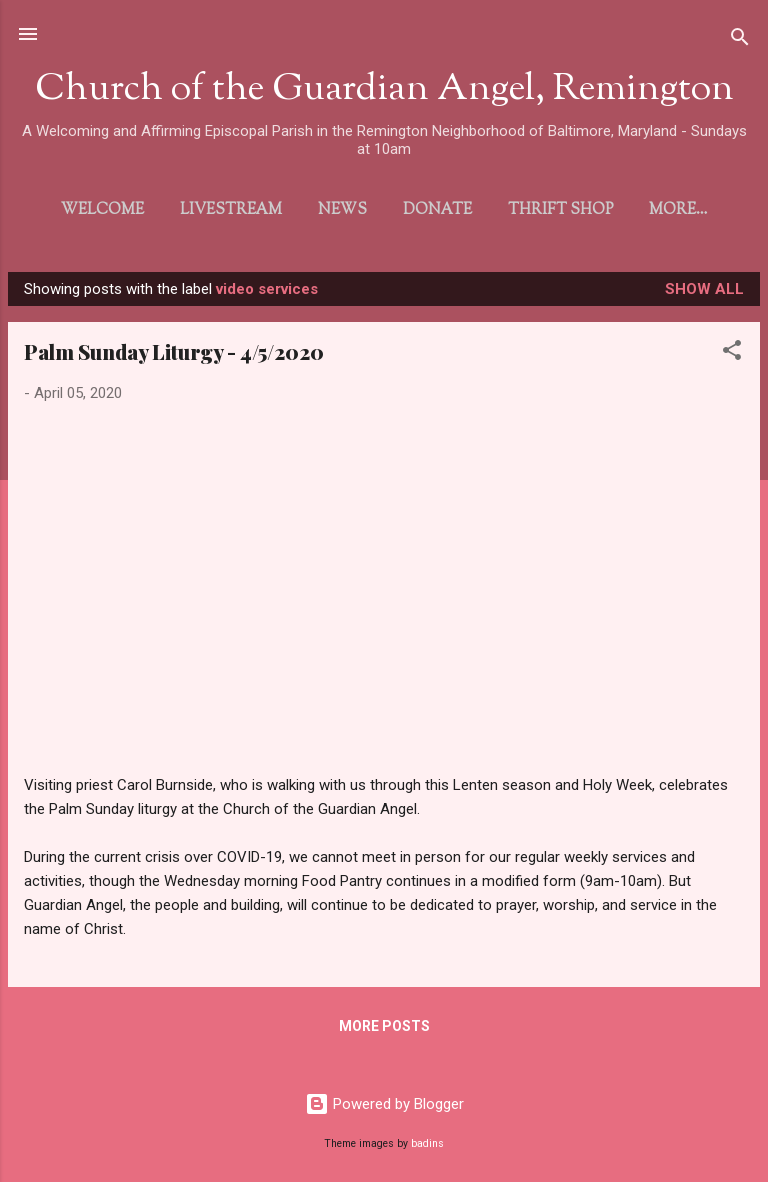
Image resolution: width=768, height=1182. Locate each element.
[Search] (740, 40)
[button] (732, 357)
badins (427, 1143)
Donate (416, 210)
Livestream (210, 210)
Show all (704, 293)
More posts (384, 1030)
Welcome (81, 210)
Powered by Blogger (384, 1104)
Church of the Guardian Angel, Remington (384, 90)
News (321, 210)
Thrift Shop (539, 210)
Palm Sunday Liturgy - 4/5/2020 (174, 355)
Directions (678, 210)
